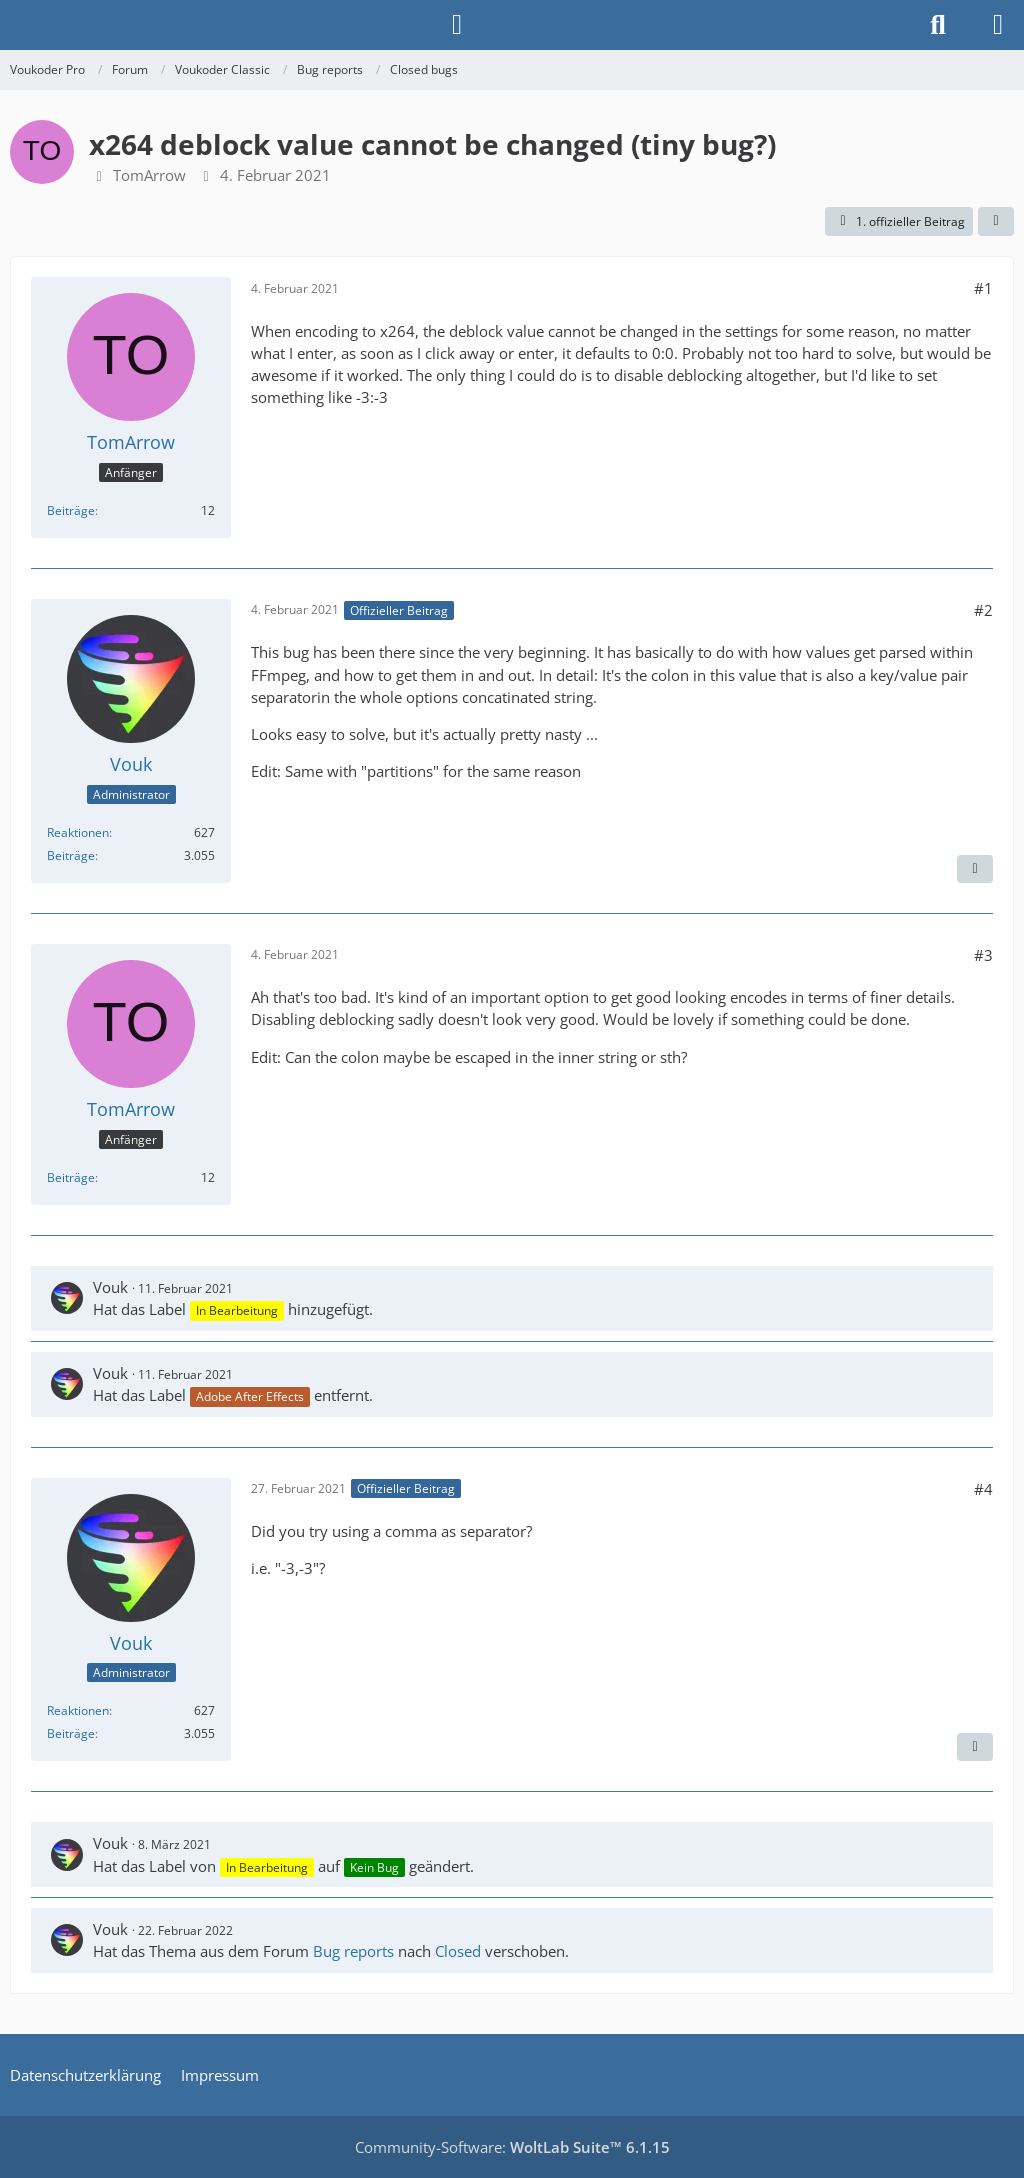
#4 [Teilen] (983, 1489)
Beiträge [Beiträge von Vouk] (71, 855)
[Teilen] (996, 222)
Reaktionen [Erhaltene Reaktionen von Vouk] (78, 832)
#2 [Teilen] (983, 610)
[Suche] (938, 25)
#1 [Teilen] (983, 288)
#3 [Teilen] (983, 955)
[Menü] (998, 25)
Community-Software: (512, 2147)
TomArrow (149, 175)
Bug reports (353, 1951)
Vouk (110, 1287)
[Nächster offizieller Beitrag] (975, 869)
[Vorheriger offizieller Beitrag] (975, 1747)
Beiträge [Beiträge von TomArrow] (71, 510)
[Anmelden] (457, 25)
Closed (458, 1951)
